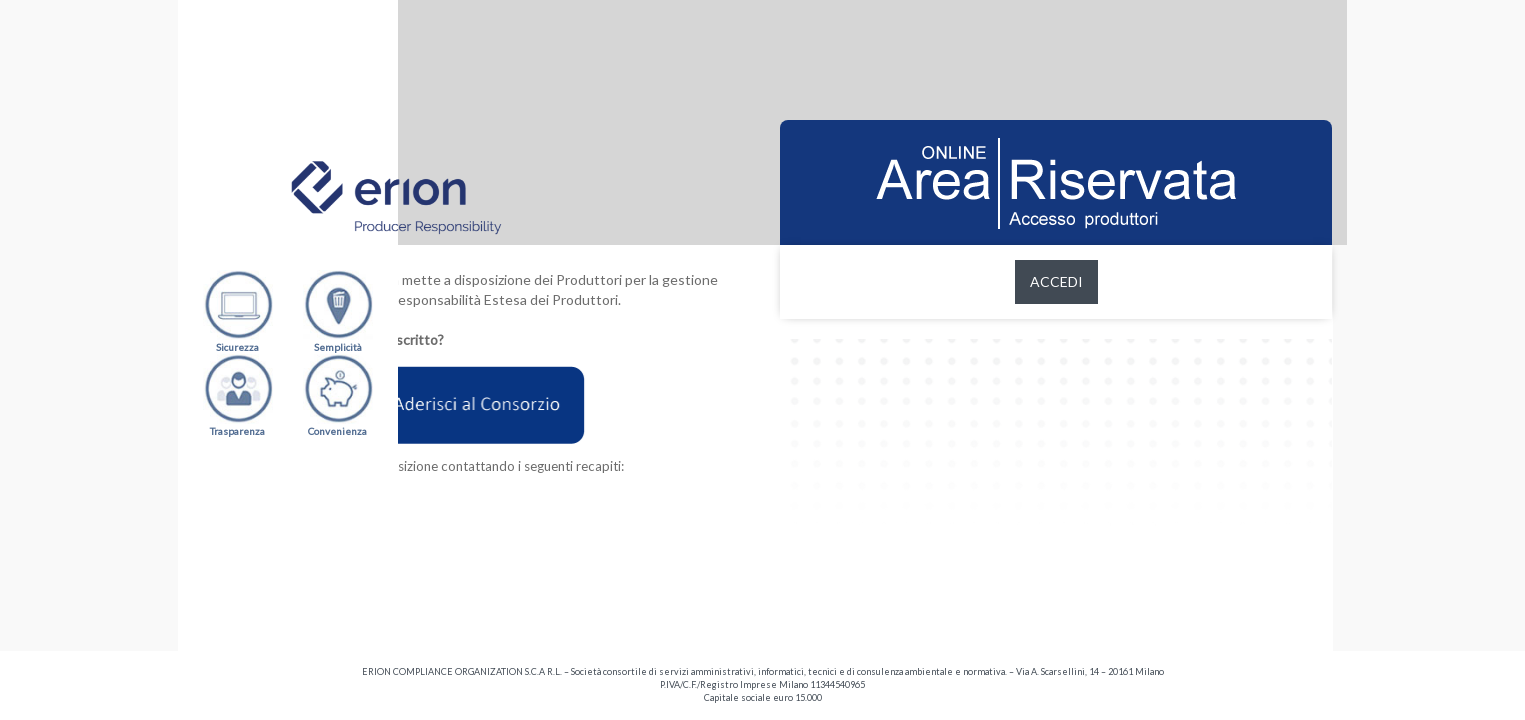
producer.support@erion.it (485, 557)
